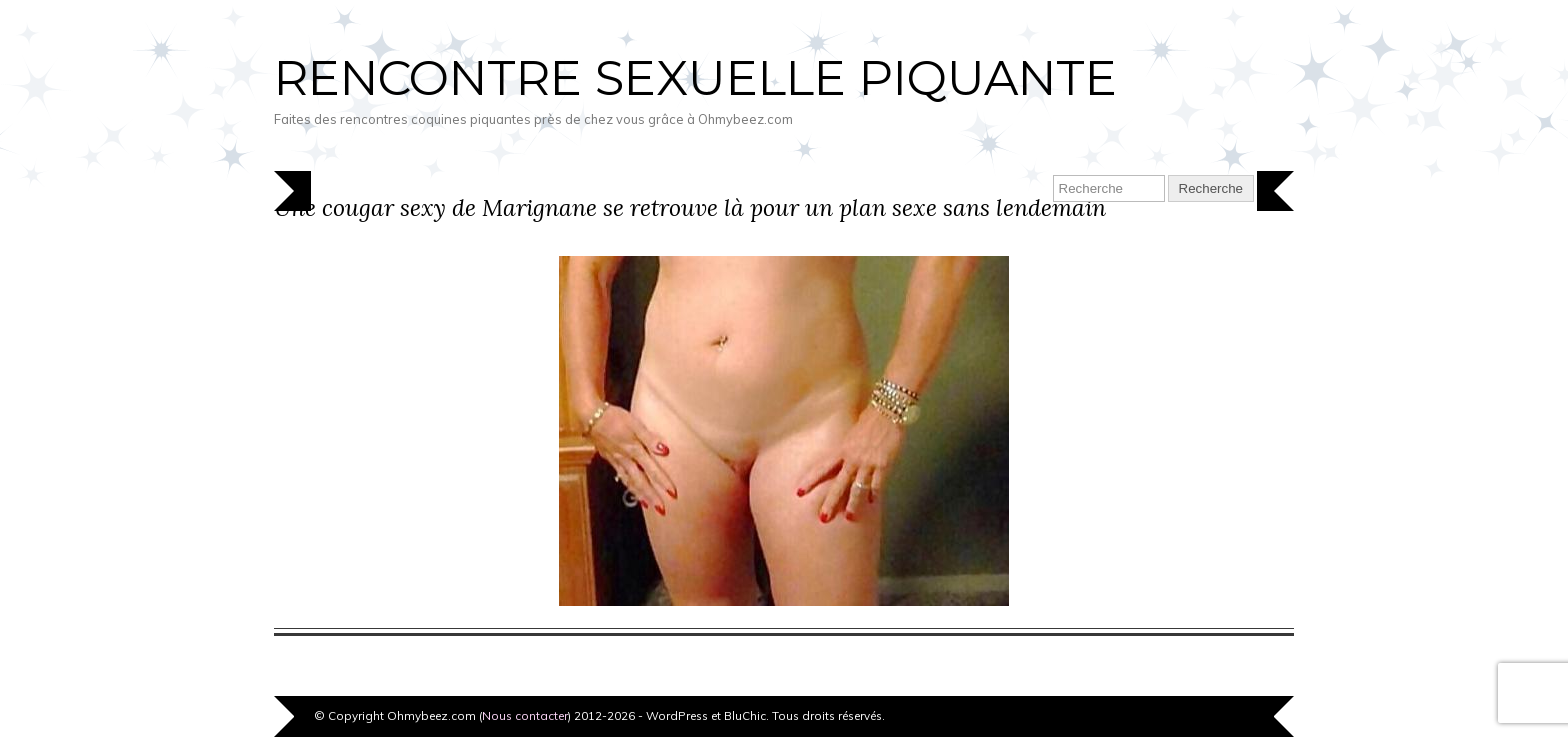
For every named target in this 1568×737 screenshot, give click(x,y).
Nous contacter (525, 715)
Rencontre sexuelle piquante (695, 78)
